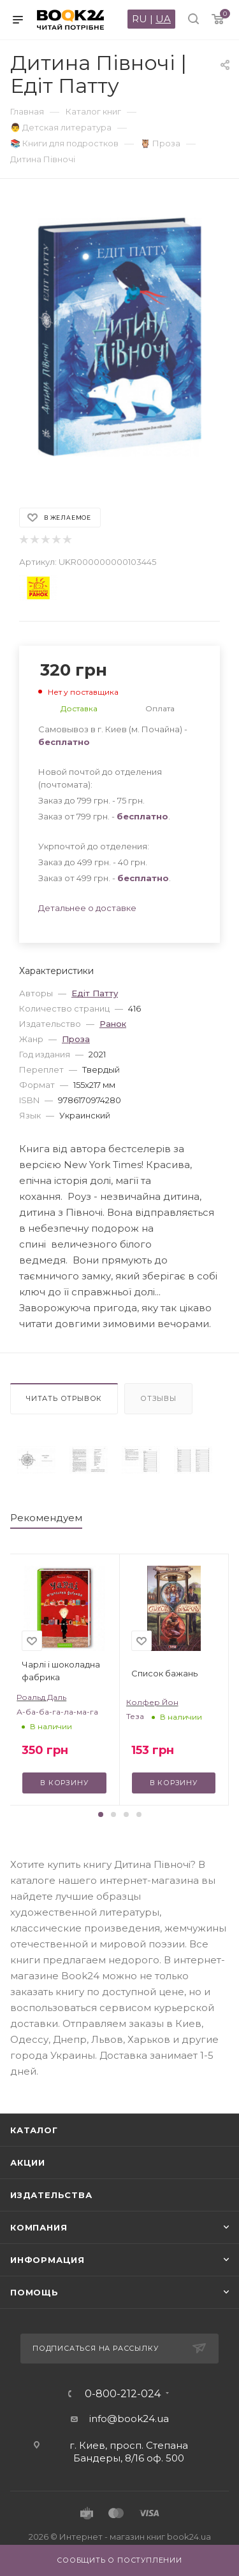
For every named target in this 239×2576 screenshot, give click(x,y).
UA (163, 19)
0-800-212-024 (123, 2394)
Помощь (34, 2292)
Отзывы (158, 1398)
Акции (27, 2162)
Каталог (34, 2130)
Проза (76, 1039)
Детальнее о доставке (87, 908)
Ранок (112, 1024)
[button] (100, 1814)
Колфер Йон (152, 1702)
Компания (38, 2227)
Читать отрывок (64, 1398)
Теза (135, 1716)
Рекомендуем (46, 1518)
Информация (47, 2260)
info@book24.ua (129, 2418)
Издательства (51, 2195)
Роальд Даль (41, 1697)
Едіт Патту (94, 993)
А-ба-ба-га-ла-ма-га (57, 1711)
